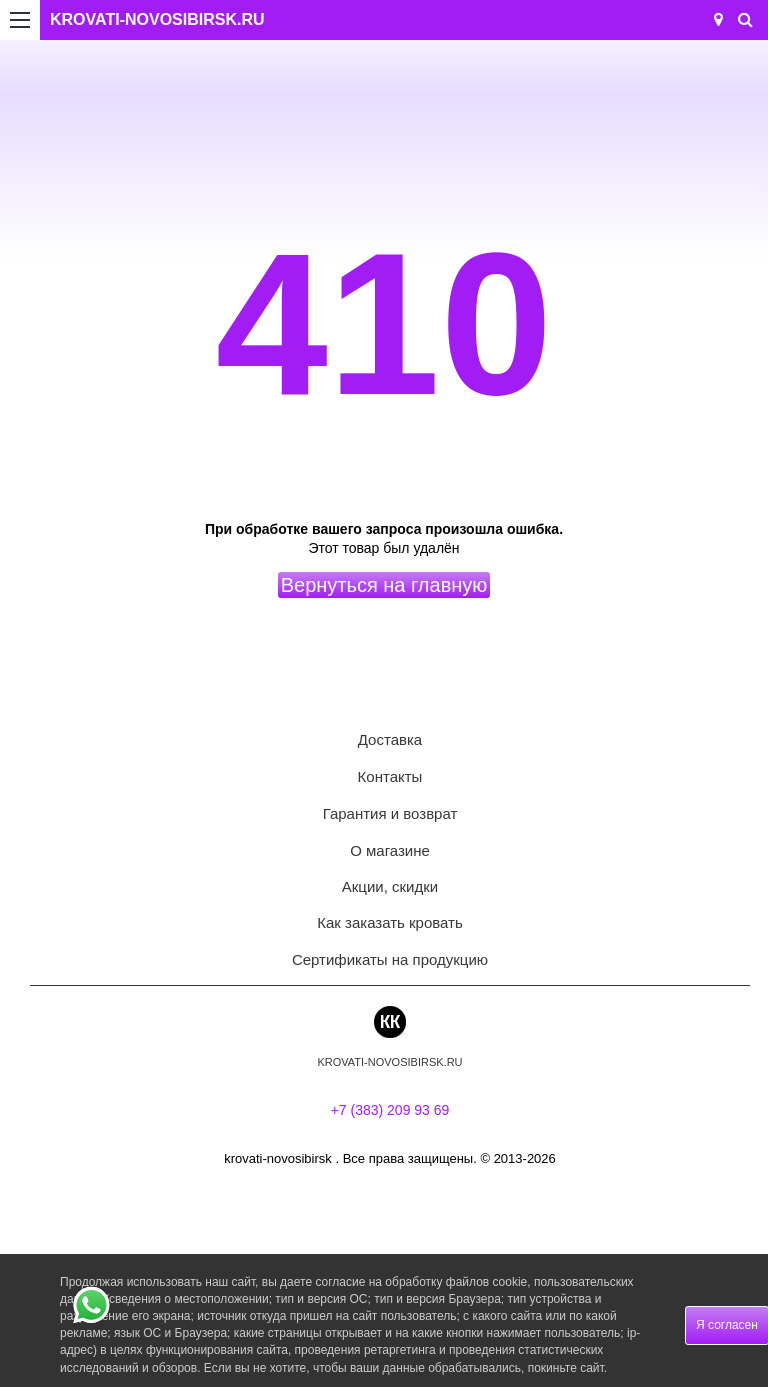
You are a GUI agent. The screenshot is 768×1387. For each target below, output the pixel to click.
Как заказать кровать (390, 922)
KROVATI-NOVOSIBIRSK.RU (157, 19)
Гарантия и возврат (390, 813)
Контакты (390, 776)
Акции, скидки (390, 886)
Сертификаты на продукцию (390, 959)
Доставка (390, 739)
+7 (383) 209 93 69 (390, 1110)
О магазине (390, 850)
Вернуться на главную (384, 585)
